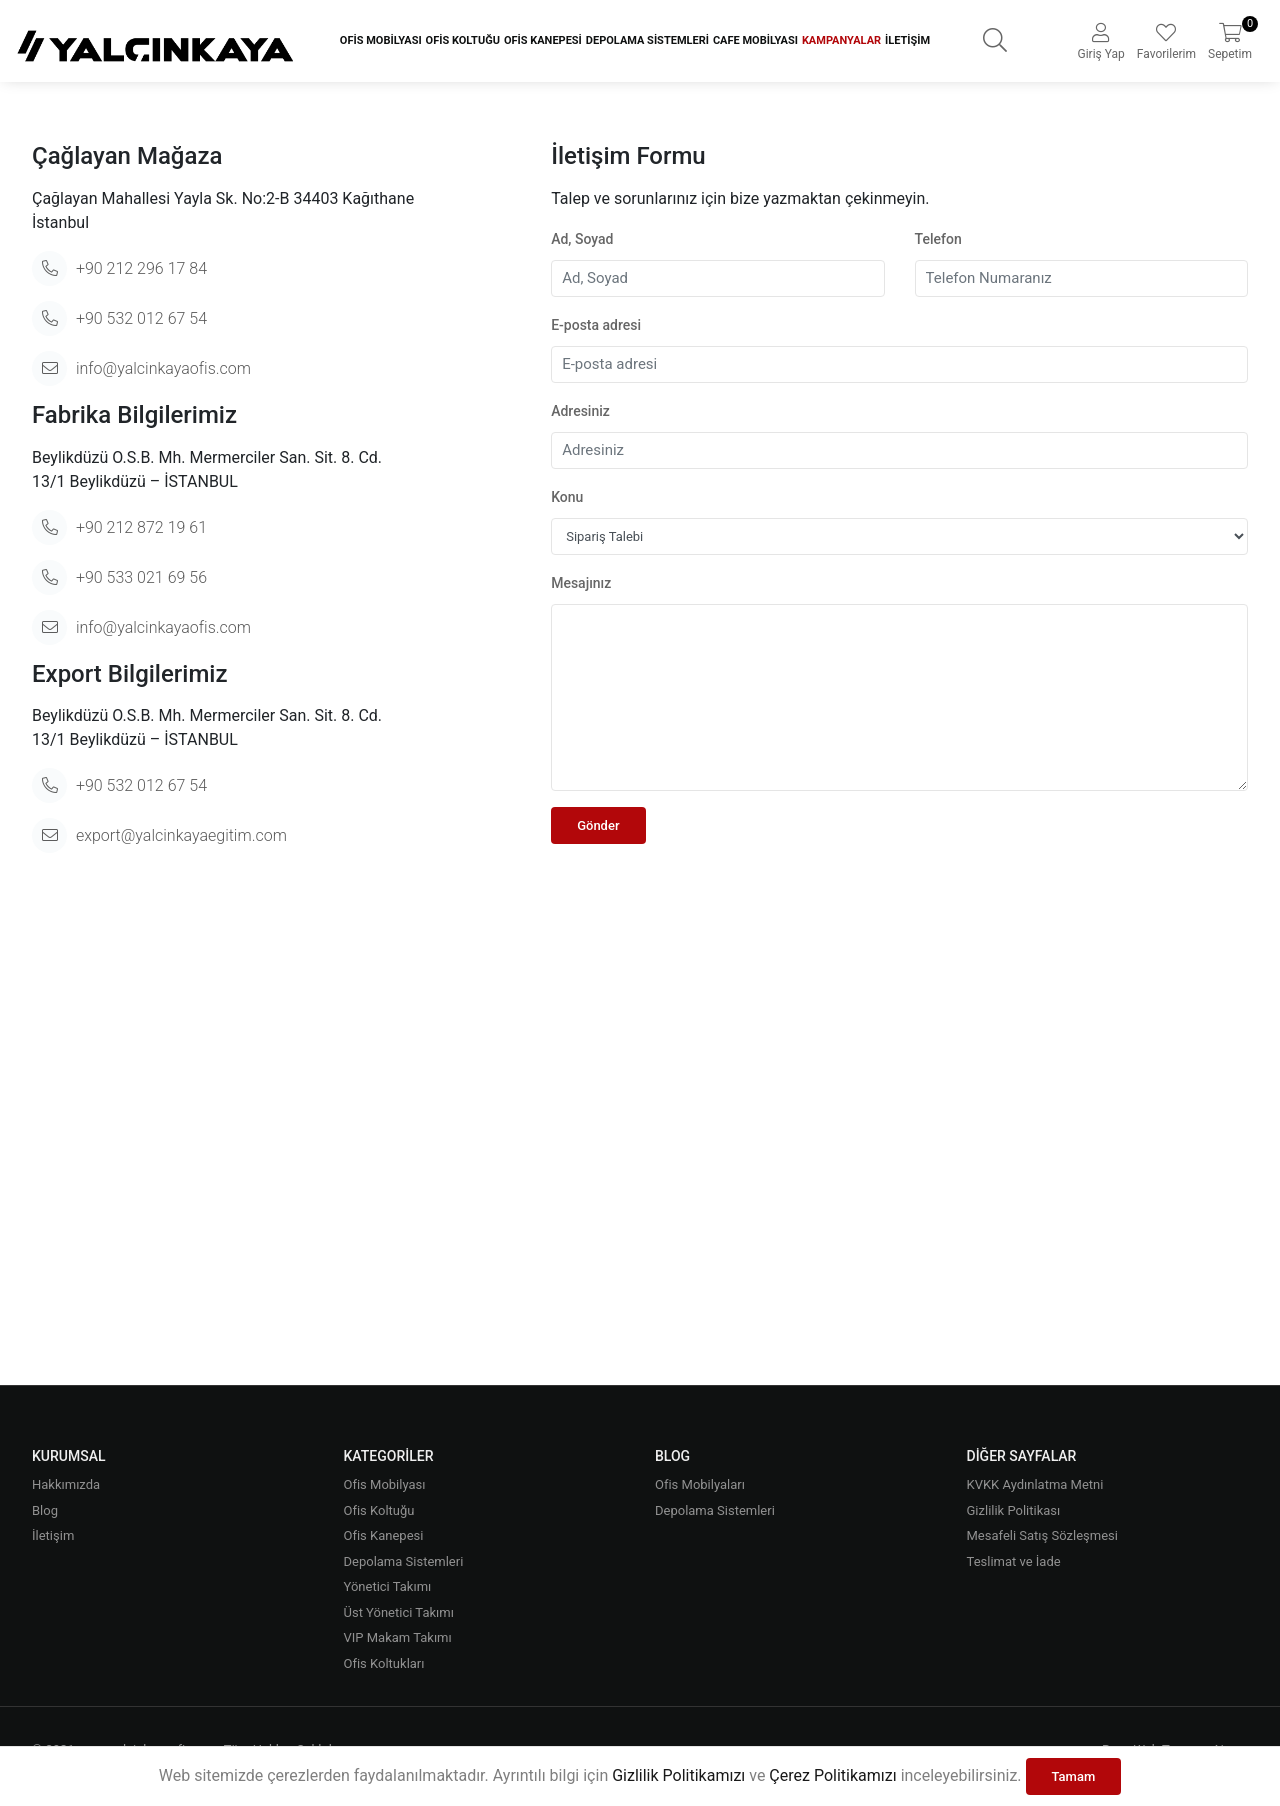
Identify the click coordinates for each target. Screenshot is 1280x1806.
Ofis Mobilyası (381, 40)
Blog (45, 1510)
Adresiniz (580, 411)
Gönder (598, 825)
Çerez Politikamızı (832, 1775)
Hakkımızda (66, 1484)
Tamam (1074, 1776)
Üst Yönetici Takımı (399, 1612)
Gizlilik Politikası (1014, 1510)
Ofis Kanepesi (543, 40)
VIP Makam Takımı (398, 1637)
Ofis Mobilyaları (700, 1484)
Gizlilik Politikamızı (678, 1775)
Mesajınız (581, 583)
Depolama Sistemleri (647, 40)
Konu (567, 497)
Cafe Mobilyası (755, 40)
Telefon (938, 239)
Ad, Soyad (582, 239)
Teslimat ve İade (1014, 1561)
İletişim (907, 40)
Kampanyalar (841, 40)
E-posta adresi (596, 325)
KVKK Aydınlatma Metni (1035, 1484)
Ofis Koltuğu (463, 40)
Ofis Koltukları (384, 1663)
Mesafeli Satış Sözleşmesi (1042, 1535)
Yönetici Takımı (388, 1586)
